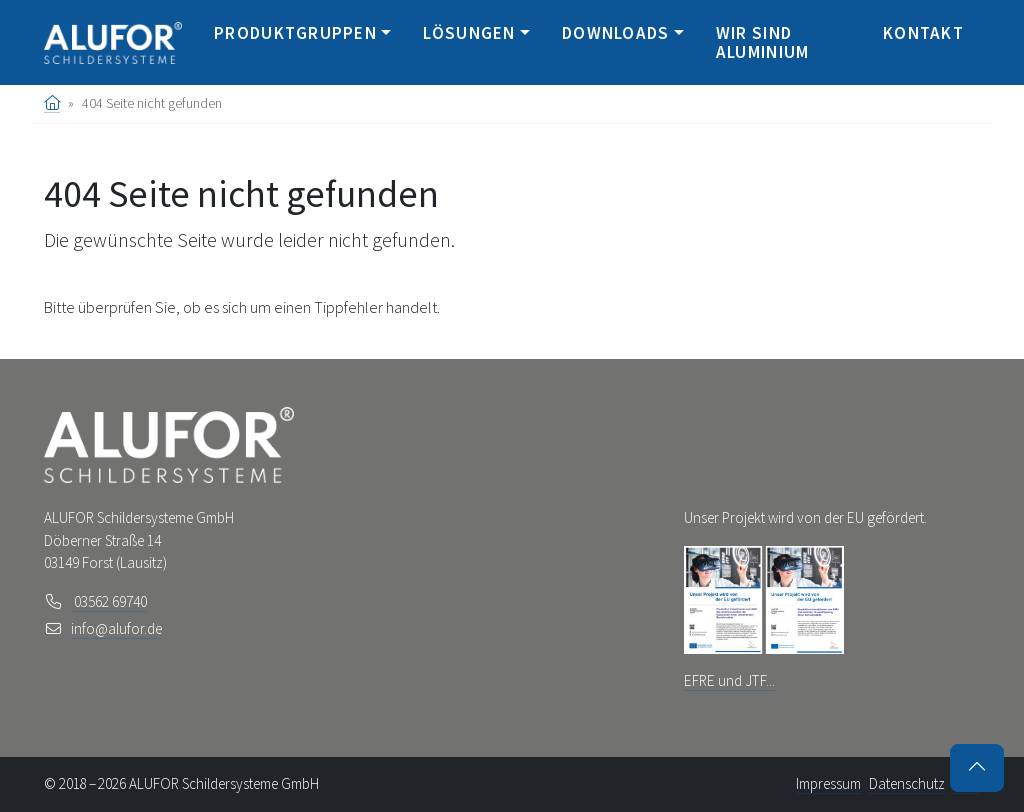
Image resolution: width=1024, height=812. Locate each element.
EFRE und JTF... (729, 680)
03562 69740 (109, 601)
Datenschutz (907, 783)
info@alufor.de (116, 628)
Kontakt (923, 33)
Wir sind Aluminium (763, 42)
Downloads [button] (616, 33)
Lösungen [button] (469, 33)
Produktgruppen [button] (295, 33)
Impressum (828, 783)
